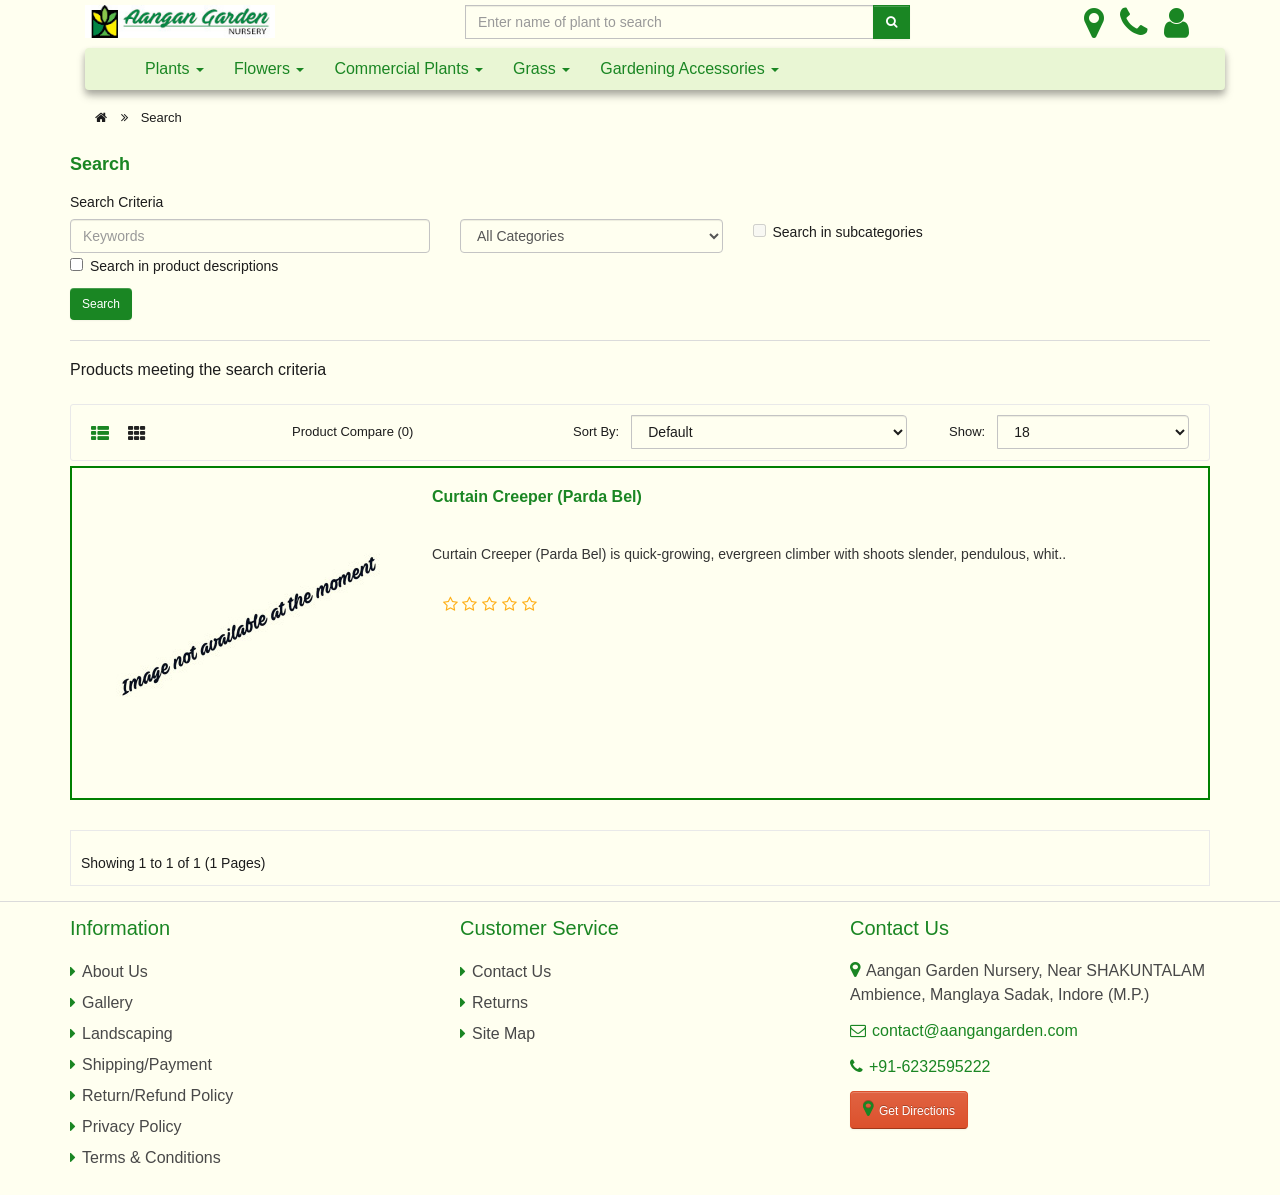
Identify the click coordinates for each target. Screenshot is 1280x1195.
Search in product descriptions (174, 266)
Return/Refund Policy (157, 1095)
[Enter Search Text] (669, 22)
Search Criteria (116, 202)
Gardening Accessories (689, 68)
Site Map (503, 1033)
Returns (500, 1002)
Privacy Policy (132, 1126)
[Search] (891, 22)
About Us (115, 971)
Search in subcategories (838, 232)
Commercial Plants (408, 68)
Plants (174, 68)
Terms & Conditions (151, 1157)
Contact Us (511, 971)
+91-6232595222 (929, 1066)
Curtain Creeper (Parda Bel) (537, 496)
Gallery (107, 1002)
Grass (541, 68)
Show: (967, 431)
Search (161, 117)
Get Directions (909, 1109)
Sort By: (596, 431)
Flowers (269, 68)
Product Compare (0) (352, 431)
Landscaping (127, 1033)
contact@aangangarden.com (975, 1030)
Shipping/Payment (147, 1064)
